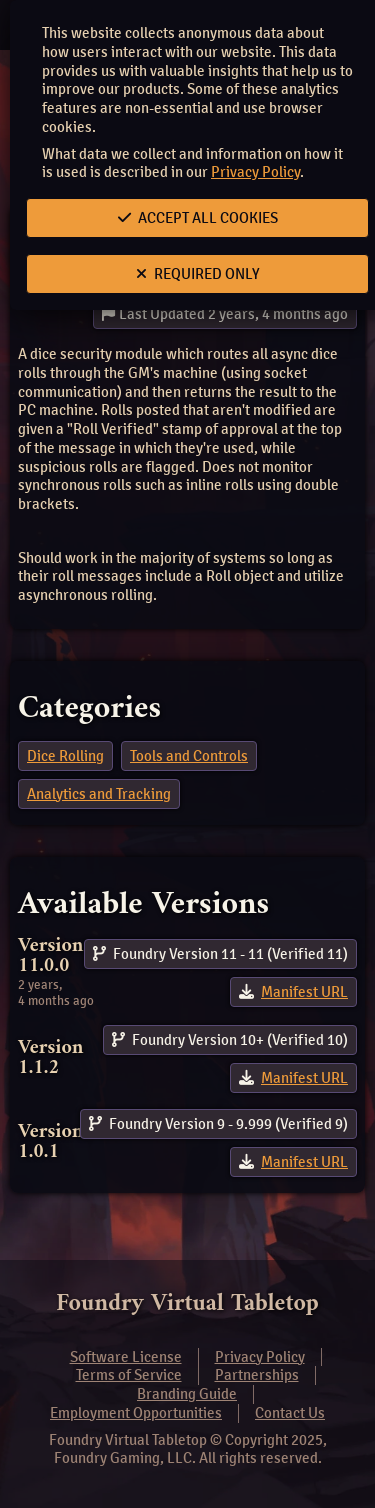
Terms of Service (129, 1375)
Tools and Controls (189, 756)
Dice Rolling (65, 756)
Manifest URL (304, 992)
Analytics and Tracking (99, 794)
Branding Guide (187, 1394)
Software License (126, 1357)
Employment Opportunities (136, 1413)
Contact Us (290, 1413)
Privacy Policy (255, 172)
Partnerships (257, 1375)
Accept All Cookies (198, 218)
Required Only (198, 274)
